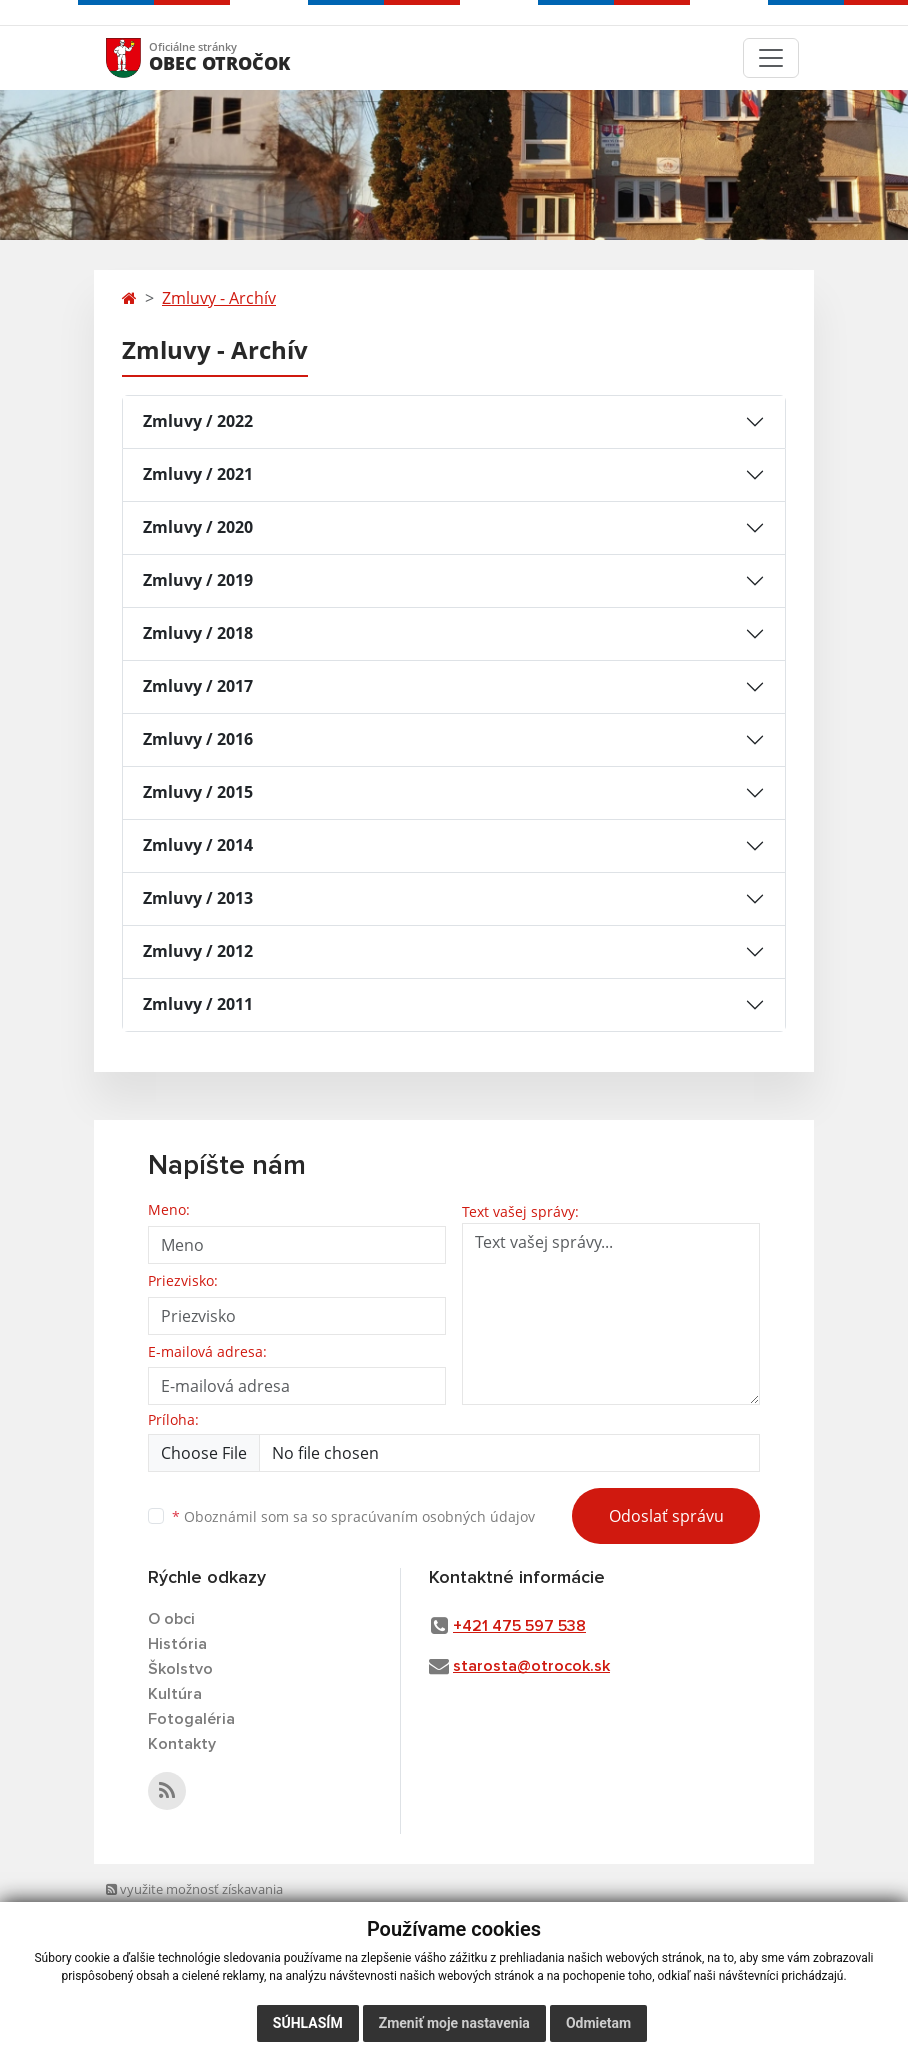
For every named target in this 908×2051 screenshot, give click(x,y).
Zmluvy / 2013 (198, 898)
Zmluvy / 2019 (198, 580)
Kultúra (175, 1694)
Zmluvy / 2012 (198, 951)
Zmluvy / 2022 (198, 421)
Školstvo (180, 1669)
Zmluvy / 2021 (198, 474)
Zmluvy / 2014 (198, 845)
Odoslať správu (666, 1516)
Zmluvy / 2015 (198, 792)
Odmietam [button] (598, 2023)
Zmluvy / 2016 (198, 739)
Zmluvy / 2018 (198, 633)
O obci (171, 1619)
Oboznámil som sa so (353, 1516)
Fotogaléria (191, 1719)
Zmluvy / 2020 (198, 527)
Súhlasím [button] (308, 2023)
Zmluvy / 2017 (198, 686)
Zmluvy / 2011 (198, 1004)
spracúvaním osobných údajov (433, 1516)
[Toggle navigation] (771, 58)
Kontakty (182, 1744)
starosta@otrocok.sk (531, 1666)
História (177, 1644)
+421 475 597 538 (519, 1626)
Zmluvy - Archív (219, 298)
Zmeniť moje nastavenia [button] (454, 2023)
